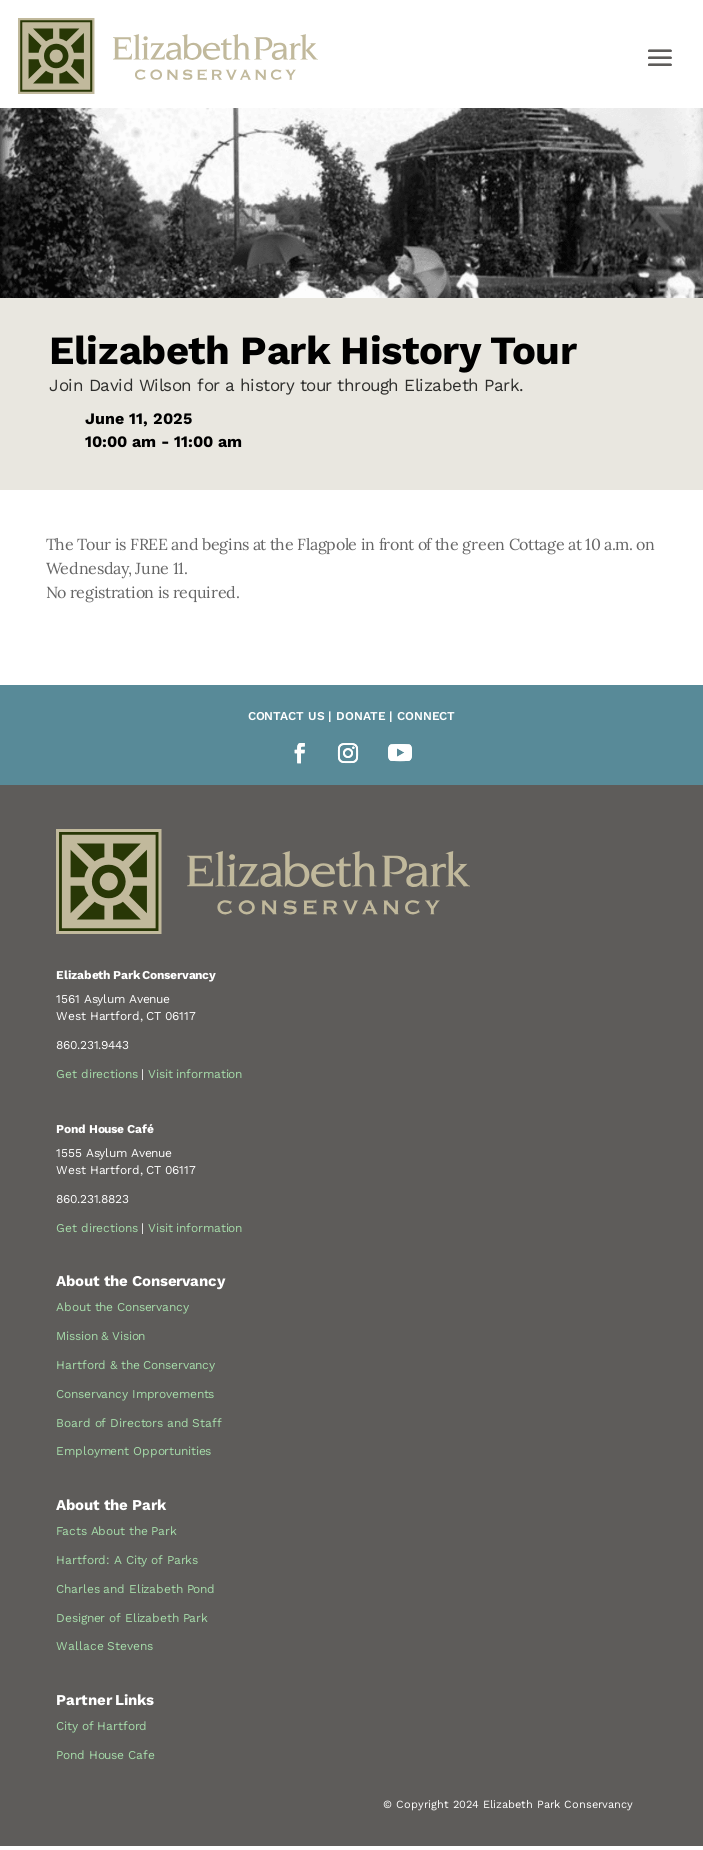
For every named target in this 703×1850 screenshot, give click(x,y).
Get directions (96, 1074)
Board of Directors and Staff (139, 1423)
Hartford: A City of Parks (127, 1560)
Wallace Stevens (104, 1646)
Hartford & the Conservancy (135, 1365)
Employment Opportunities (133, 1451)
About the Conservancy (122, 1307)
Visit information (195, 1074)
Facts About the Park (116, 1531)
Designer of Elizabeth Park (132, 1618)
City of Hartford (101, 1726)
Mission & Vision (100, 1336)
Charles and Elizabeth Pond (135, 1589)
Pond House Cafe (105, 1755)
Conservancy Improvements (135, 1394)
